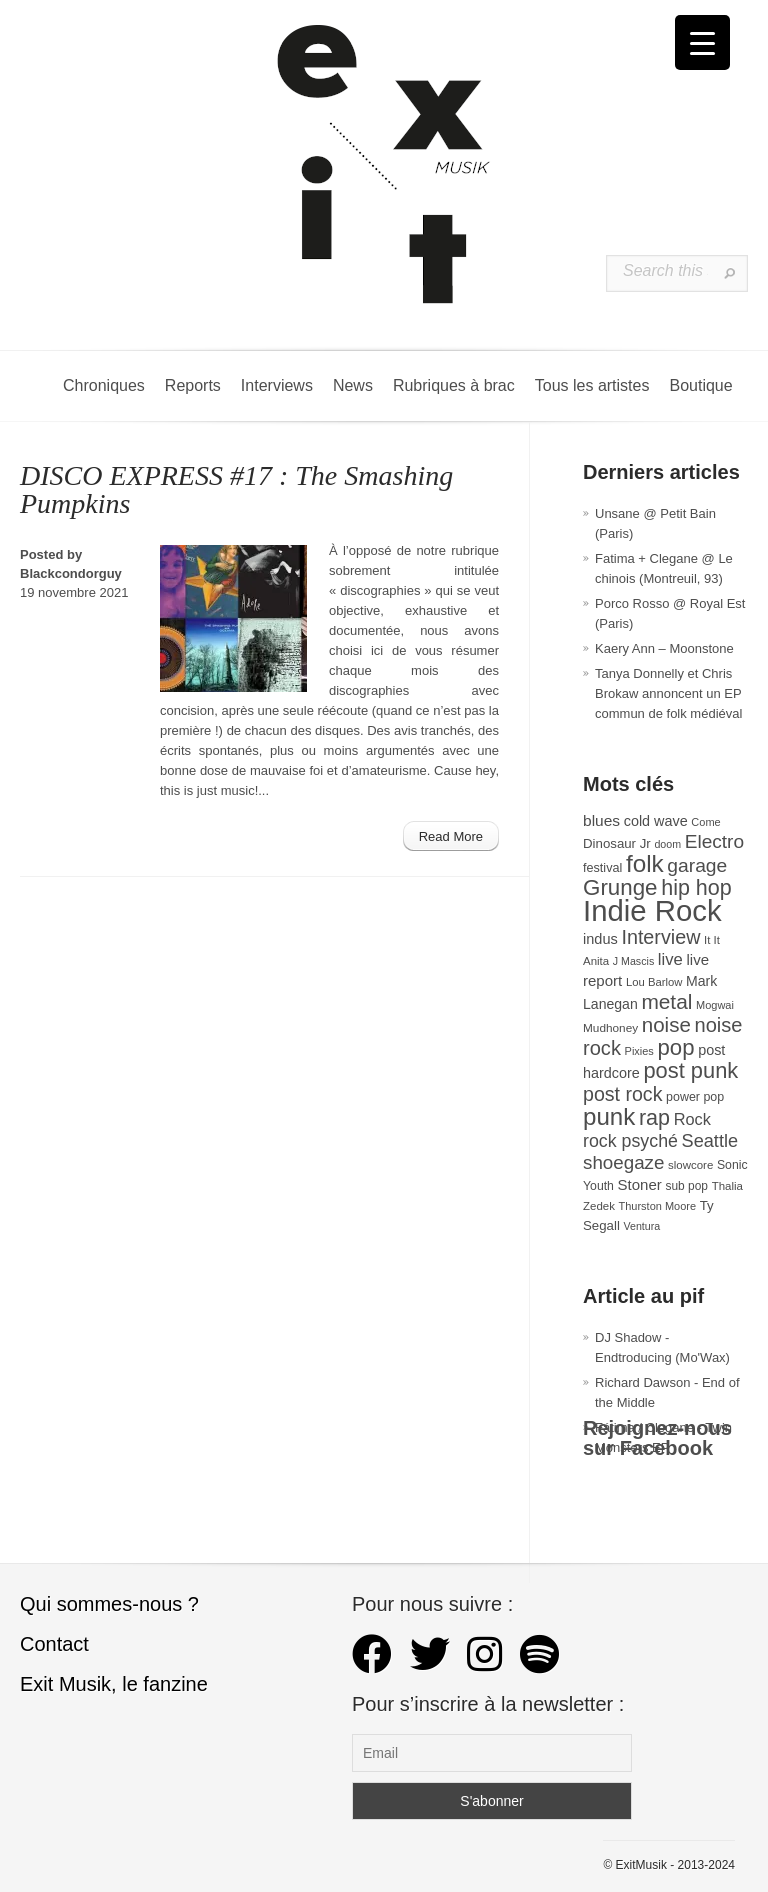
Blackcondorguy (71, 573)
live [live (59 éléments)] (670, 959)
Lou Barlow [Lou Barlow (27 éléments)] (654, 982)
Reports (193, 385)
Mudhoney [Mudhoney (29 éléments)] (610, 1028)
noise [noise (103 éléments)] (666, 1024)
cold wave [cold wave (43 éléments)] (656, 821)
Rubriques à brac (454, 385)
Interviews (277, 385)
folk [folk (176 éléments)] (645, 863)
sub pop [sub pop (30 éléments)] (686, 1186)
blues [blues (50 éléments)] (601, 820)
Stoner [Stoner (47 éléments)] (640, 1184)
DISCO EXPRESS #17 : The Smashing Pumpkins (236, 489)
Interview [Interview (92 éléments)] (660, 937)
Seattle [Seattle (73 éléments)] (710, 1141)
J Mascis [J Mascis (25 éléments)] (633, 961)
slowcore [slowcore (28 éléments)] (690, 1165)
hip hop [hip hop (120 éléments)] (696, 888)
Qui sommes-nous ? (109, 1604)
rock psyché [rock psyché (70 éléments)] (630, 1141)
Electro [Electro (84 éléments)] (714, 841)
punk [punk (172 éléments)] (609, 1116)
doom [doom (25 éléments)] (667, 844)
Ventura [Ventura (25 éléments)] (641, 1226)
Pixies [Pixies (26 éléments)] (639, 1051)
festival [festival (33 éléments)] (602, 868)
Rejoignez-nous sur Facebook (657, 1438)
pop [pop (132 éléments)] (676, 1047)
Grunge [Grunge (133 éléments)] (620, 887)
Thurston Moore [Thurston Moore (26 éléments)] (658, 1206)
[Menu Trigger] (702, 42)
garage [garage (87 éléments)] (697, 865)
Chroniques (104, 385)
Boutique (700, 385)
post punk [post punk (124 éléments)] (690, 1070)
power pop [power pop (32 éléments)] (695, 1097)
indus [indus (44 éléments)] (600, 939)
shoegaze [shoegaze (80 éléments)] (623, 1162)
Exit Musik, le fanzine (114, 1684)
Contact (54, 1644)
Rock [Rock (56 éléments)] (692, 1119)
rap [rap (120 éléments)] (654, 1118)
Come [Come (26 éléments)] (705, 822)
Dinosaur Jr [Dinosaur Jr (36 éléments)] (617, 843)
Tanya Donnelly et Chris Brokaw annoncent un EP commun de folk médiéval (668, 693)
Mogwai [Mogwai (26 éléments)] (715, 1005)
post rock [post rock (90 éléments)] (622, 1094)
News (353, 385)
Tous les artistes (592, 385)
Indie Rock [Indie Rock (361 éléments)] (652, 910)
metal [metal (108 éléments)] (666, 1001)
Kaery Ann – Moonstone (664, 648)
